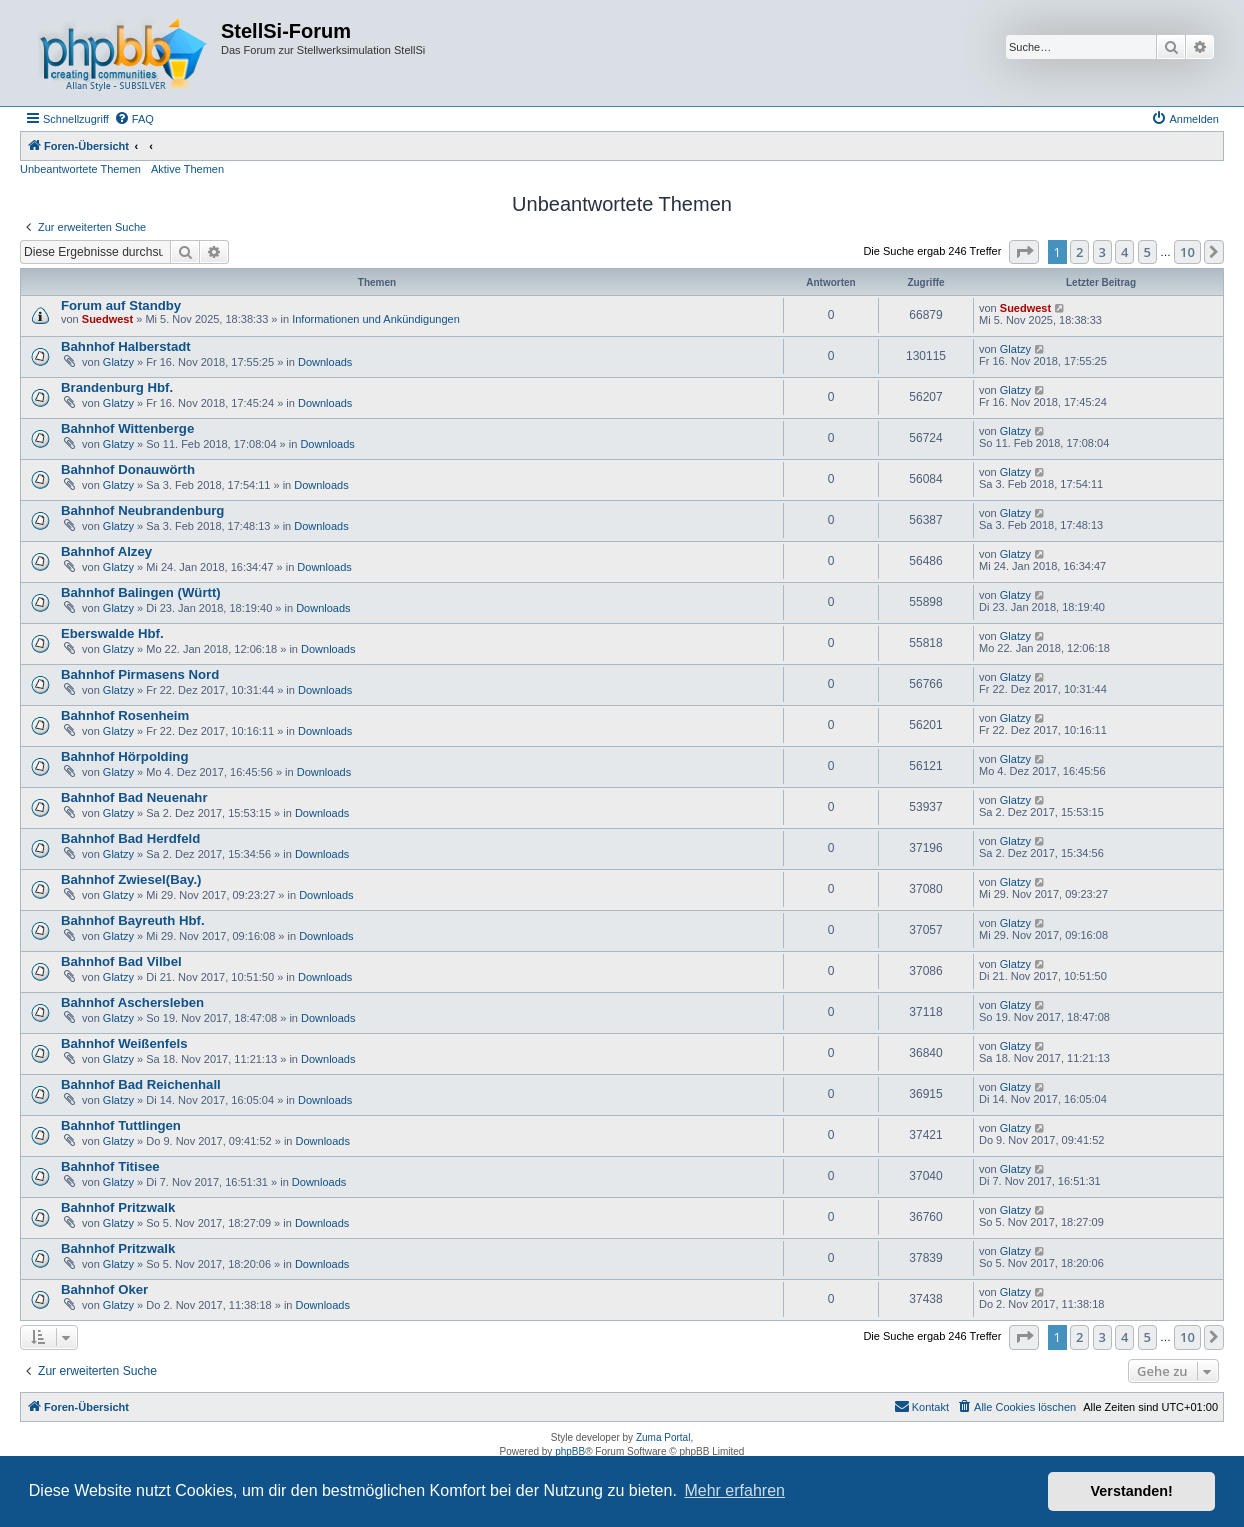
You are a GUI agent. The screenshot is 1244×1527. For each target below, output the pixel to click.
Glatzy (118, 362)
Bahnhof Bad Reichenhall (141, 1084)
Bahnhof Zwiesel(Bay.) (131, 879)
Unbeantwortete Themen (80, 169)
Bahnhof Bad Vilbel (121, 961)
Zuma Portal (663, 1437)
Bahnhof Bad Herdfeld (130, 838)
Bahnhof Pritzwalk (118, 1207)
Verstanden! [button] (1132, 1491)
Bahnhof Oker (104, 1289)
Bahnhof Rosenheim (125, 715)
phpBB (570, 1451)
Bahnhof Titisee (110, 1166)
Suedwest (107, 319)
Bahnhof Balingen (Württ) (141, 592)
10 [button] (1187, 252)
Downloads (325, 362)
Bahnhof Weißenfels (124, 1043)
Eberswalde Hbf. (112, 633)
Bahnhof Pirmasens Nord (140, 674)
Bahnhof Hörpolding (124, 756)
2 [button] (1079, 252)
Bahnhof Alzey (106, 551)
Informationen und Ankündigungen (376, 319)
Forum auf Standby (121, 305)
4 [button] (1124, 252)
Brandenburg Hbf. (117, 387)
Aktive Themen (187, 169)
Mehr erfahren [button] (734, 1490)
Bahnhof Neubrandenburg (142, 510)
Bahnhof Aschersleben (132, 1002)
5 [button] (1147, 252)
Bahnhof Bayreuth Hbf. (133, 920)
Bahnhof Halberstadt (126, 346)
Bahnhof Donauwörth (128, 469)
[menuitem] (134, 119)
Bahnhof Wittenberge (127, 428)
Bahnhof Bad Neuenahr (134, 797)
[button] (1024, 252)
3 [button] (1102, 252)
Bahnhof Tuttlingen (121, 1125)
